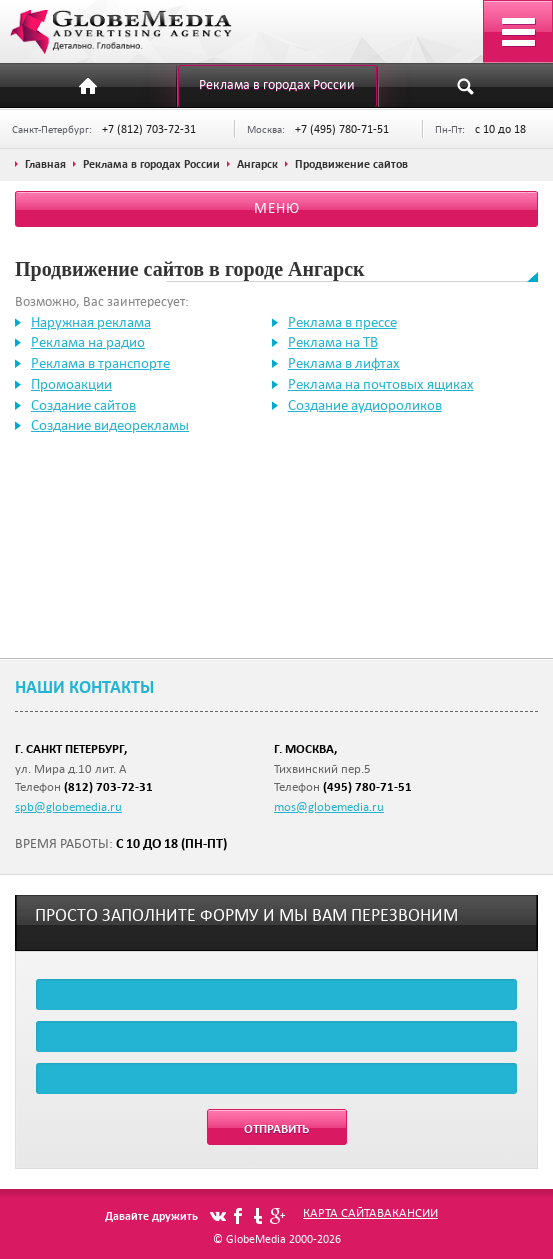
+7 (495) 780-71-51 (342, 128)
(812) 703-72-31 (108, 786)
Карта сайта (340, 1212)
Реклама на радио (88, 342)
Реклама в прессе (342, 322)
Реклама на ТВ (333, 342)
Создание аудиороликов (365, 405)
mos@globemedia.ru (329, 806)
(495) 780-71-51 (367, 786)
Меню (277, 208)
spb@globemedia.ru (68, 806)
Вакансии (407, 1212)
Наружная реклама (91, 322)
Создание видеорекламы (110, 425)
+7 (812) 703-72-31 (149, 128)
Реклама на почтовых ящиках (381, 384)
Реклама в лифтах (344, 363)
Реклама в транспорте (100, 363)
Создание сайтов (83, 405)
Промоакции (71, 384)
